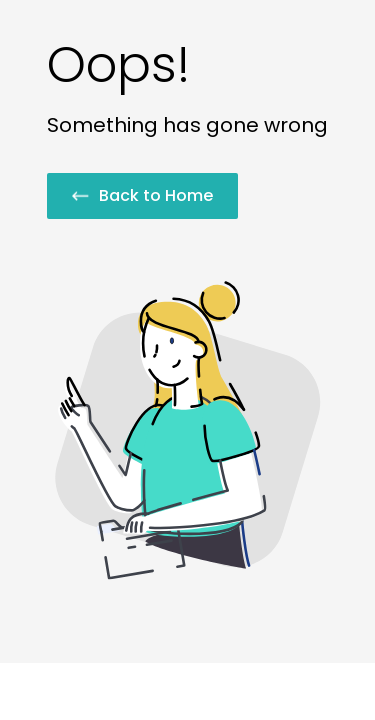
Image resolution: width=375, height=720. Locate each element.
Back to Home (142, 195)
